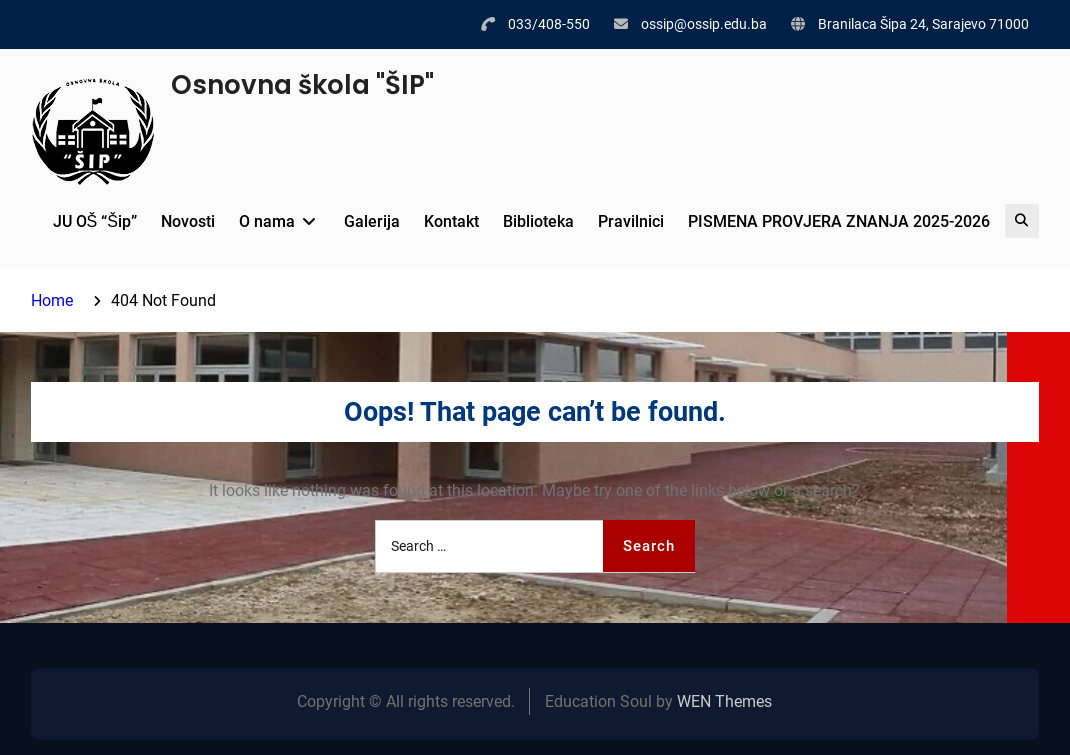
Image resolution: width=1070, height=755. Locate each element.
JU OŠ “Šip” (95, 221)
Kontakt (451, 221)
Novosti (188, 221)
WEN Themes (724, 701)
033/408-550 (549, 24)
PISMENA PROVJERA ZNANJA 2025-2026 (839, 221)
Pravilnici (631, 221)
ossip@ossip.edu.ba (704, 24)
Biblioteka (538, 221)
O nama (267, 221)
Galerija (372, 221)
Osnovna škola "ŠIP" (302, 85)
